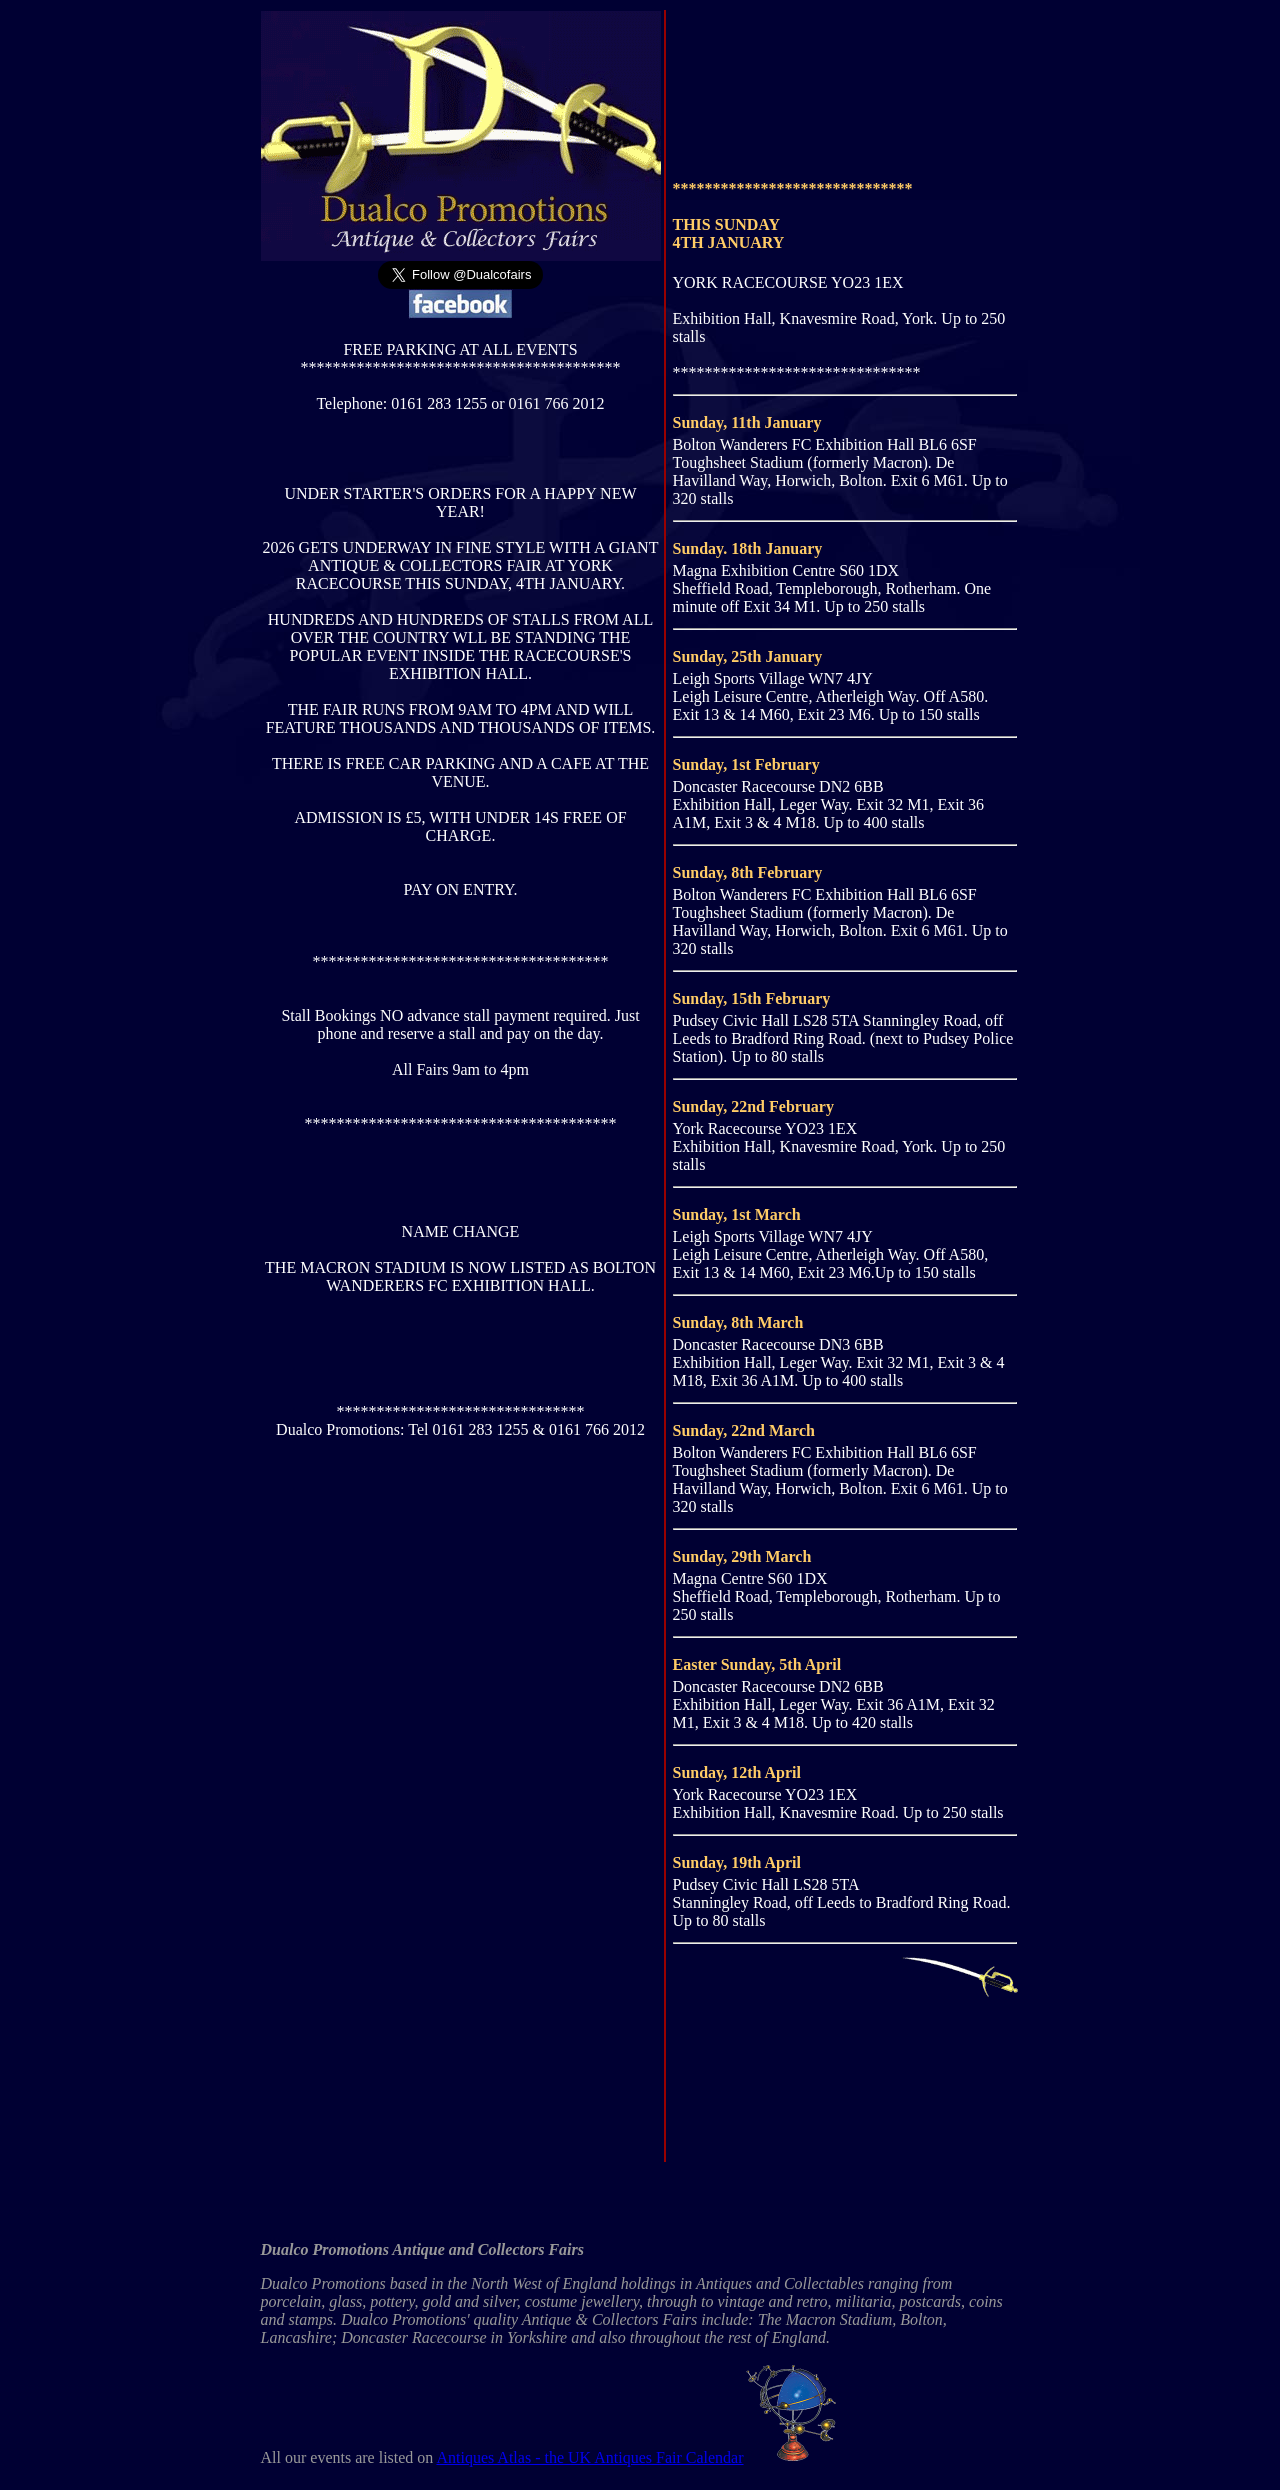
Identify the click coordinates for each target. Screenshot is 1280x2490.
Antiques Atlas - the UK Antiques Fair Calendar (639, 2457)
